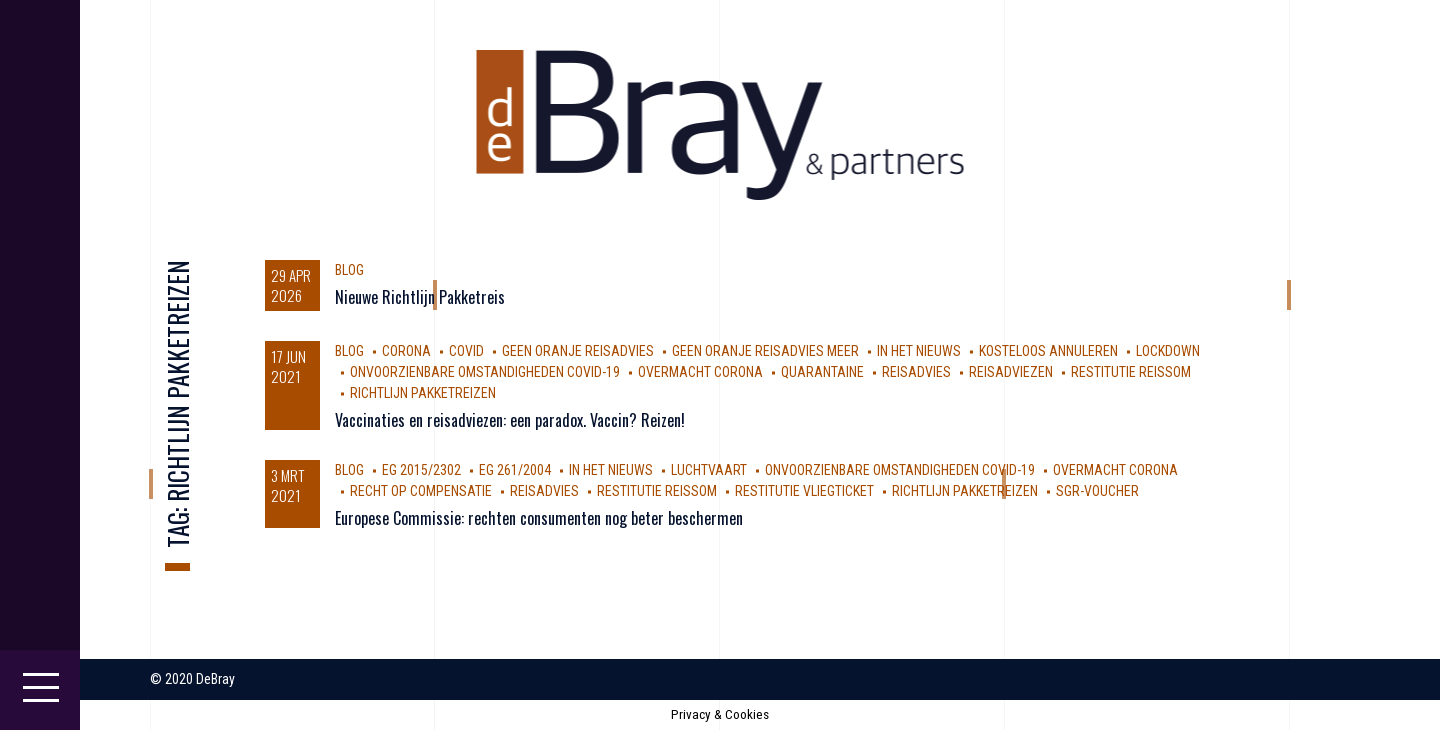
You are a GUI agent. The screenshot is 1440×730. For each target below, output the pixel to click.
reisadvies (916, 372)
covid (466, 351)
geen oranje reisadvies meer (765, 351)
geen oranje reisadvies (578, 351)
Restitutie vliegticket (804, 491)
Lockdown (1168, 351)
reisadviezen (1011, 372)
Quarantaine (822, 372)
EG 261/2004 (515, 470)
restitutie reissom (1131, 372)
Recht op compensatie (421, 491)
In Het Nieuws (919, 351)
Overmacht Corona (700, 372)
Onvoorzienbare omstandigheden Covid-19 (485, 372)
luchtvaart (709, 470)
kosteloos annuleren (1048, 351)
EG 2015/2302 (421, 470)
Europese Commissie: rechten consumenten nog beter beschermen (539, 518)
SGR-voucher (1097, 491)
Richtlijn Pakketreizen (423, 393)
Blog (349, 270)
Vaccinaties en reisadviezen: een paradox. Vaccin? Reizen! (510, 420)
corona (406, 351)
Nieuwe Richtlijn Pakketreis (420, 297)
